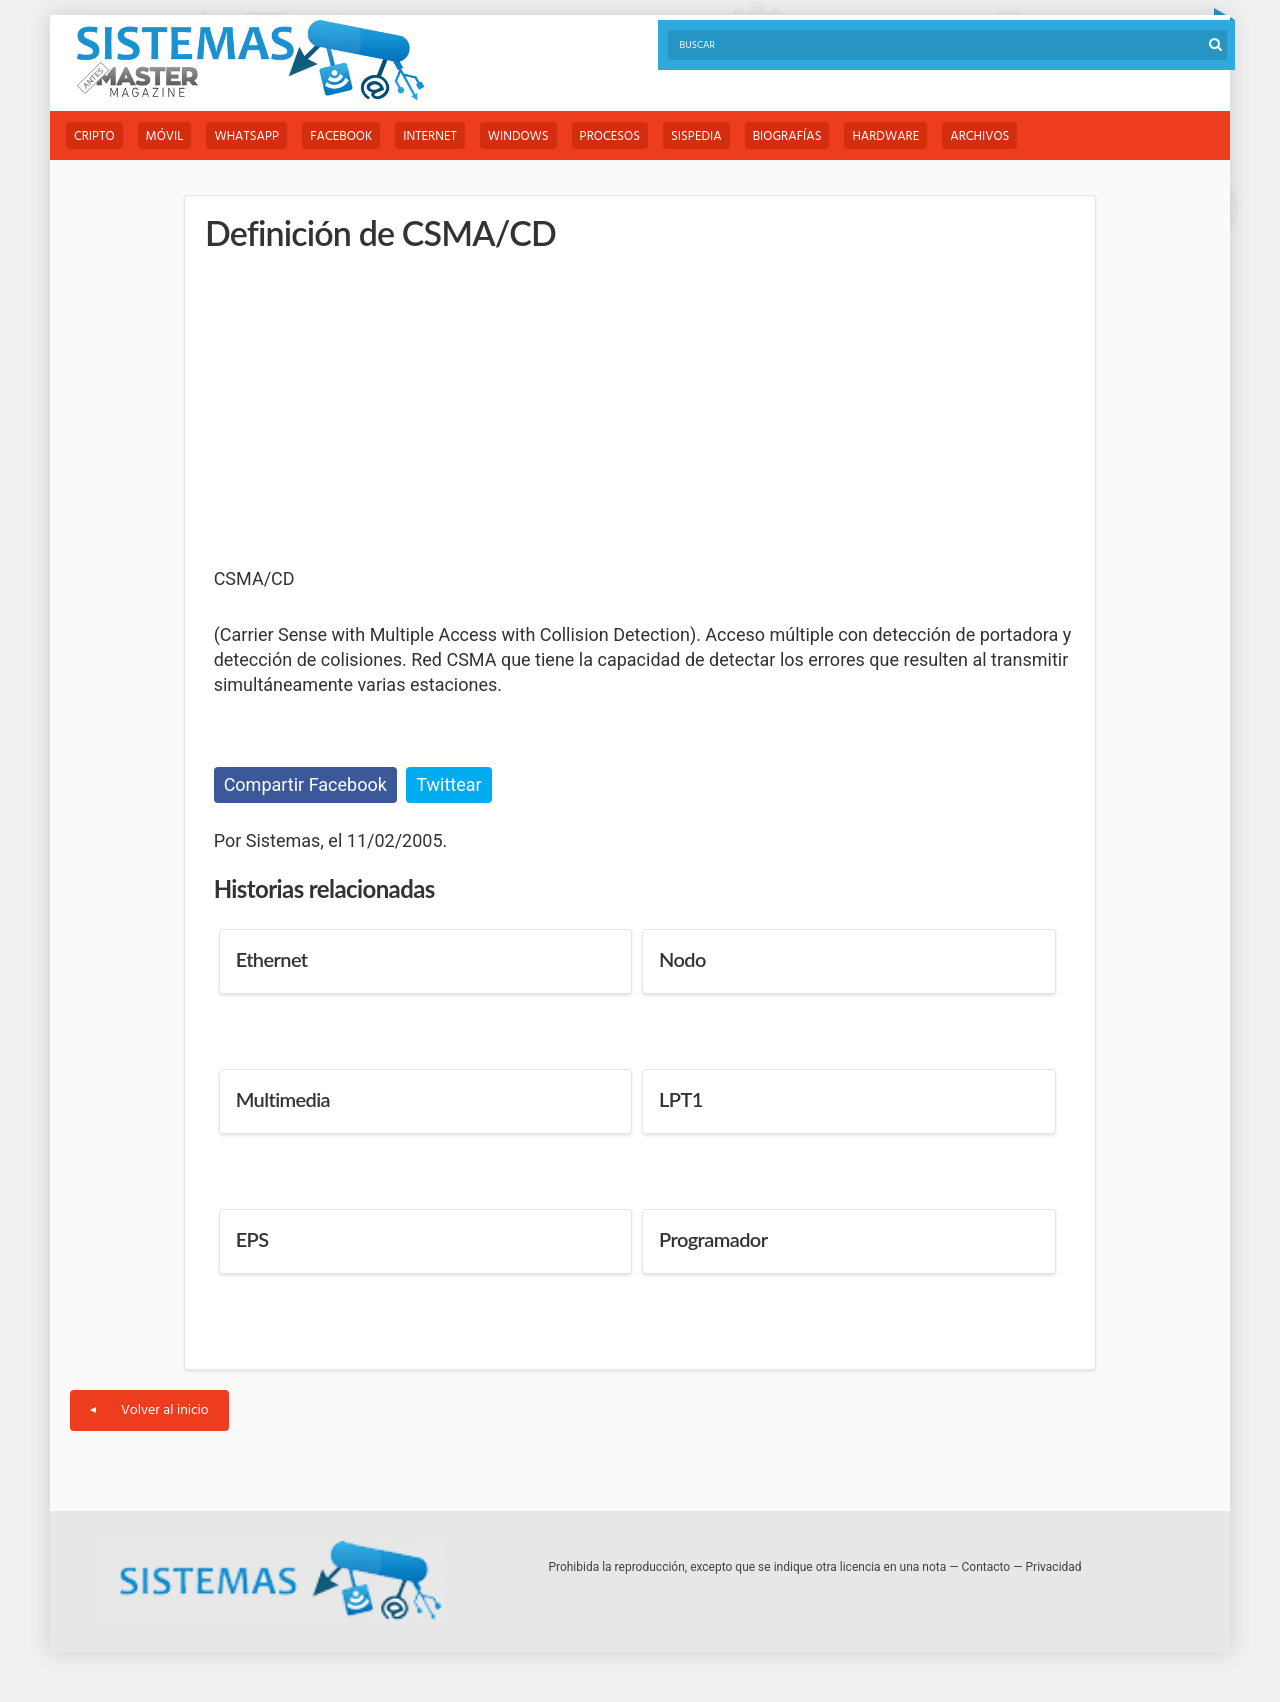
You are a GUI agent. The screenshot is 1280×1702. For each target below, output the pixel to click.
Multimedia (283, 1099)
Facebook (341, 136)
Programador (713, 1239)
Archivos (979, 136)
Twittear (448, 784)
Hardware (885, 136)
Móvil (165, 136)
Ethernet (272, 959)
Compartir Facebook (305, 784)
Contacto (986, 1567)
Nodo (682, 959)
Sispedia (696, 136)
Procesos (610, 136)
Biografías (787, 136)
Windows (518, 136)
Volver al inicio (149, 1410)
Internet (429, 136)
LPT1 (681, 1099)
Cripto (94, 136)
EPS (252, 1239)
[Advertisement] (364, 410)
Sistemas (250, 60)
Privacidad (1054, 1567)
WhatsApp (246, 136)
